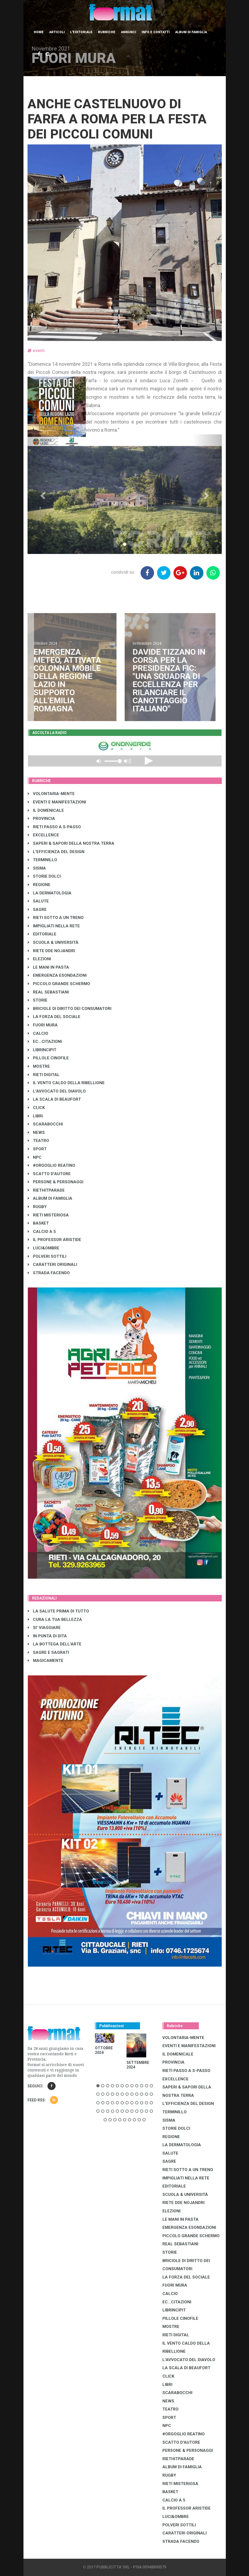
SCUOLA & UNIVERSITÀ (53, 942)
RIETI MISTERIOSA (48, 1215)
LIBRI (35, 1116)
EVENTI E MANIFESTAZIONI (57, 802)
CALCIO (38, 1033)
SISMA (37, 868)
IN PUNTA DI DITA (47, 1636)
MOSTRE (39, 1066)
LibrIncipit (42, 1049)
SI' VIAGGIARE (44, 1627)
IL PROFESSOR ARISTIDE (54, 1239)
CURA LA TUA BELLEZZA (55, 1619)
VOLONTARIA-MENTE (51, 793)
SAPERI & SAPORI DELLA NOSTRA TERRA (71, 843)
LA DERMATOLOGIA (49, 893)
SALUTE (38, 901)
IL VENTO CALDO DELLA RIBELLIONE (66, 1082)
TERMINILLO (42, 859)
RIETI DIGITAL (44, 1074)
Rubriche (106, 32)
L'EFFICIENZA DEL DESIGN (56, 851)
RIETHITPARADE (46, 1190)
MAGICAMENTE (45, 1660)
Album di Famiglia (191, 32)
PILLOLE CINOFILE (48, 1058)
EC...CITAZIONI (45, 1041)
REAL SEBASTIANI (48, 992)
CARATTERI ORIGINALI (52, 1264)
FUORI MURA (43, 1025)
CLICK (36, 1107)
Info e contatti (156, 32)
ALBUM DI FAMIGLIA (50, 1198)
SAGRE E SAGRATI (48, 1652)
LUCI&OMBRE (43, 1248)
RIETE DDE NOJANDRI (51, 950)
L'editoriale (81, 32)
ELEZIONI (39, 958)
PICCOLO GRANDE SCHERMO (59, 983)
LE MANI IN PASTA (48, 967)
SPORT (37, 1149)
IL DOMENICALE (46, 810)
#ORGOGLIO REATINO (51, 1165)
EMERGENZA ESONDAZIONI (57, 975)
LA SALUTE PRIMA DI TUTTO (58, 1611)
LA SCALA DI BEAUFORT (54, 1099)
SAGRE (37, 909)
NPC (35, 1157)
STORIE (37, 1000)
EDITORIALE (42, 934)
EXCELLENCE (43, 835)
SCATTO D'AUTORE (49, 1173)
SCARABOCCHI (45, 1124)
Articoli (57, 32)
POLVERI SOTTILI (47, 1256)
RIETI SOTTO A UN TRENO (56, 917)
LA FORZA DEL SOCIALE (54, 1016)
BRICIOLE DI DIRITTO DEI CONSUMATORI (69, 1008)
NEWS (36, 1132)
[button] (42, 494)
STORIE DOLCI (44, 876)
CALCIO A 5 (42, 1231)
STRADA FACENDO (49, 1272)
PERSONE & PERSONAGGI (55, 1181)
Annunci (128, 32)
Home (39, 32)
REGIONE (39, 884)
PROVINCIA (41, 818)
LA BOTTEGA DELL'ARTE (54, 1644)
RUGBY (37, 1206)
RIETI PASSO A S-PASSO (54, 826)
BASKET (38, 1223)
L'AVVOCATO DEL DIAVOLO (57, 1091)
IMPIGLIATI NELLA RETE (54, 926)
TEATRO (38, 1140)
